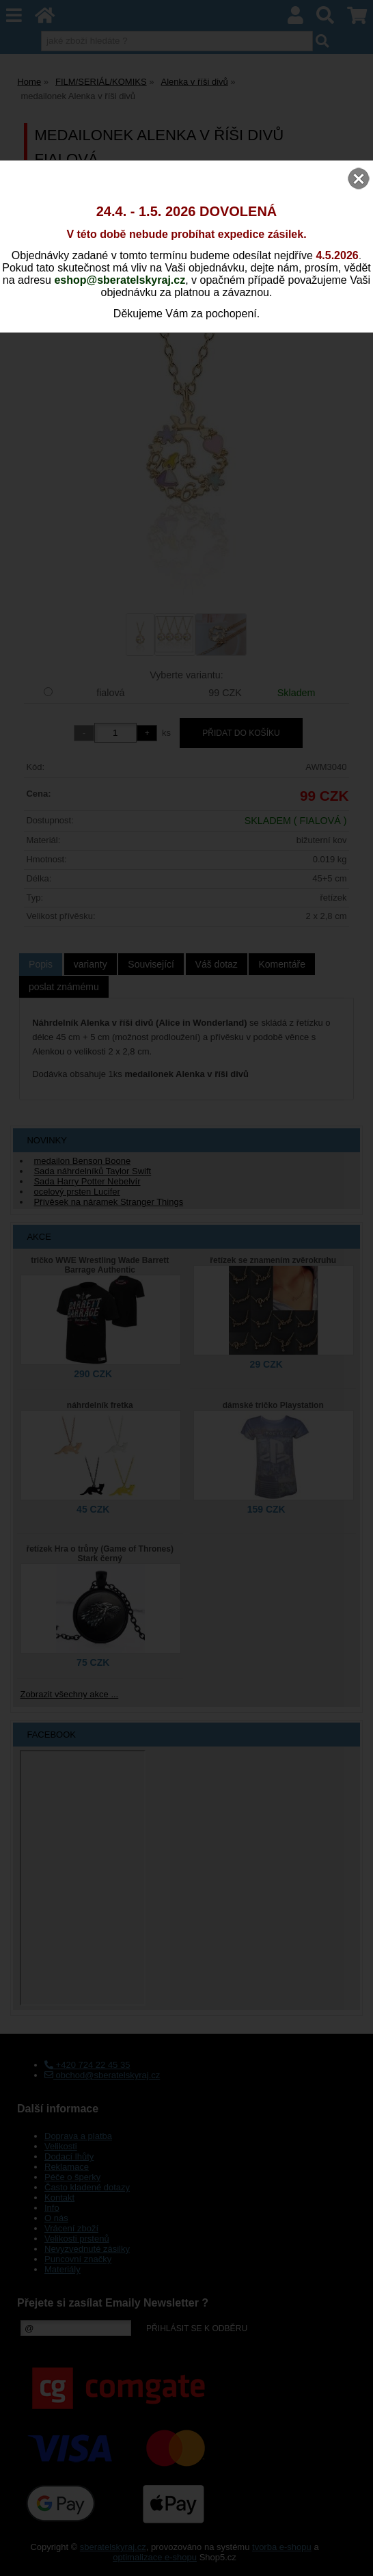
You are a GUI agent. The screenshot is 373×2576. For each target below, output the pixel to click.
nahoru (352, 2555)
